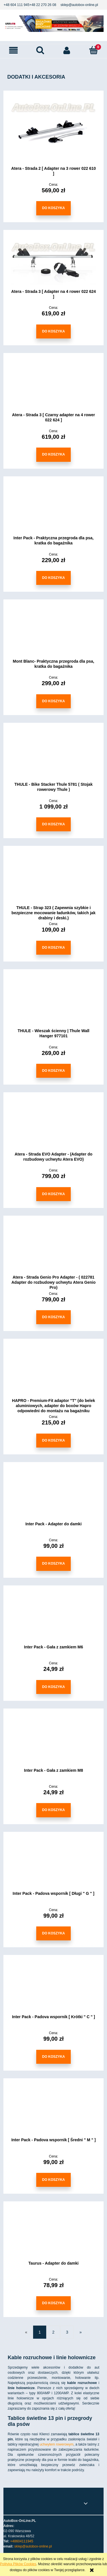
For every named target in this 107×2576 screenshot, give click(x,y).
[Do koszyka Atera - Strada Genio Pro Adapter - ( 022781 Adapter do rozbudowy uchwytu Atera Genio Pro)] (53, 1317)
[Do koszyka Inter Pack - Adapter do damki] (53, 1564)
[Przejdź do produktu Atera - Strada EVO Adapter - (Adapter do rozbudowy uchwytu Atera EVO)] (53, 1126)
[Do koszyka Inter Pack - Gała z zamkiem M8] (53, 1810)
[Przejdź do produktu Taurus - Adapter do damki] (53, 2235)
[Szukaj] (40, 50)
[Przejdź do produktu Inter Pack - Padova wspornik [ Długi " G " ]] (53, 1865)
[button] (13, 50)
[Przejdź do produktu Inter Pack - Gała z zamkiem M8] (53, 1742)
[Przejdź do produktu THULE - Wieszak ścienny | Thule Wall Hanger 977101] (53, 1002)
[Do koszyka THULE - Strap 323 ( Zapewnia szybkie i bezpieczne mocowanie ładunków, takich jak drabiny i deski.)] (53, 948)
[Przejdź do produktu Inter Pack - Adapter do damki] (53, 1495)
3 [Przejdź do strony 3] (67, 2332)
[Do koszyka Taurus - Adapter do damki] (53, 2303)
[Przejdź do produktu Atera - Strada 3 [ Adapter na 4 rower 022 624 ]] (53, 263)
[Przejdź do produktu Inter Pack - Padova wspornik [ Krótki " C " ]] (53, 1988)
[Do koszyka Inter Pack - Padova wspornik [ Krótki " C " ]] (53, 2057)
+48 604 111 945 (16, 5)
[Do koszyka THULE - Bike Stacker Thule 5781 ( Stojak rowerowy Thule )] (53, 824)
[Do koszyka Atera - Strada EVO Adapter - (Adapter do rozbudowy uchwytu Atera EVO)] (53, 1194)
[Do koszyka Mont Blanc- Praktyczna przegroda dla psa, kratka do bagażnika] (53, 701)
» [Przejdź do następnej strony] (80, 2332)
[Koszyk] (93, 50)
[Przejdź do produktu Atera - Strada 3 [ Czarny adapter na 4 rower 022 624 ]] (53, 386)
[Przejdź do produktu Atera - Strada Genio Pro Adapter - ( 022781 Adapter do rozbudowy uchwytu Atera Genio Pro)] (53, 1249)
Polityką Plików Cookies (18, 2564)
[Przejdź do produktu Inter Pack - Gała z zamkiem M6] (53, 1619)
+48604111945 (21, 2541)
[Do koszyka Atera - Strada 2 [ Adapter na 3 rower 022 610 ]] (53, 208)
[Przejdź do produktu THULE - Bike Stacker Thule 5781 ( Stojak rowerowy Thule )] (53, 756)
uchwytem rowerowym (57, 2444)
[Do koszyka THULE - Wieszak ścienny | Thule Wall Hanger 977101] (53, 1071)
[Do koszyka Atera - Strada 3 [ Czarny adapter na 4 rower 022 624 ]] (53, 455)
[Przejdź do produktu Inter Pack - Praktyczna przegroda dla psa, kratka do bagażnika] (53, 510)
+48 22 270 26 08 (42, 5)
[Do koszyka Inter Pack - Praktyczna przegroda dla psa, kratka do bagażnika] (53, 578)
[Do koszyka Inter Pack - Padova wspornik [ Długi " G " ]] (53, 1933)
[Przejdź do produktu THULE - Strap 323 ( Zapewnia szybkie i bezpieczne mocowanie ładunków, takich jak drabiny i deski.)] (53, 879)
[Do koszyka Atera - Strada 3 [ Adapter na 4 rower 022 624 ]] (53, 331)
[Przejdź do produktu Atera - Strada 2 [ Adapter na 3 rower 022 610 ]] (53, 132)
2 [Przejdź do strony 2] (53, 2332)
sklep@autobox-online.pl (79, 5)
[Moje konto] (67, 50)
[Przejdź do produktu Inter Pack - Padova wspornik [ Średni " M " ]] (53, 2112)
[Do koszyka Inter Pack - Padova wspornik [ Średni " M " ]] (53, 2180)
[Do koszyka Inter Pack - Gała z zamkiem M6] (53, 1687)
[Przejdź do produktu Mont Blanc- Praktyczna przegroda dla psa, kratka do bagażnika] (53, 633)
